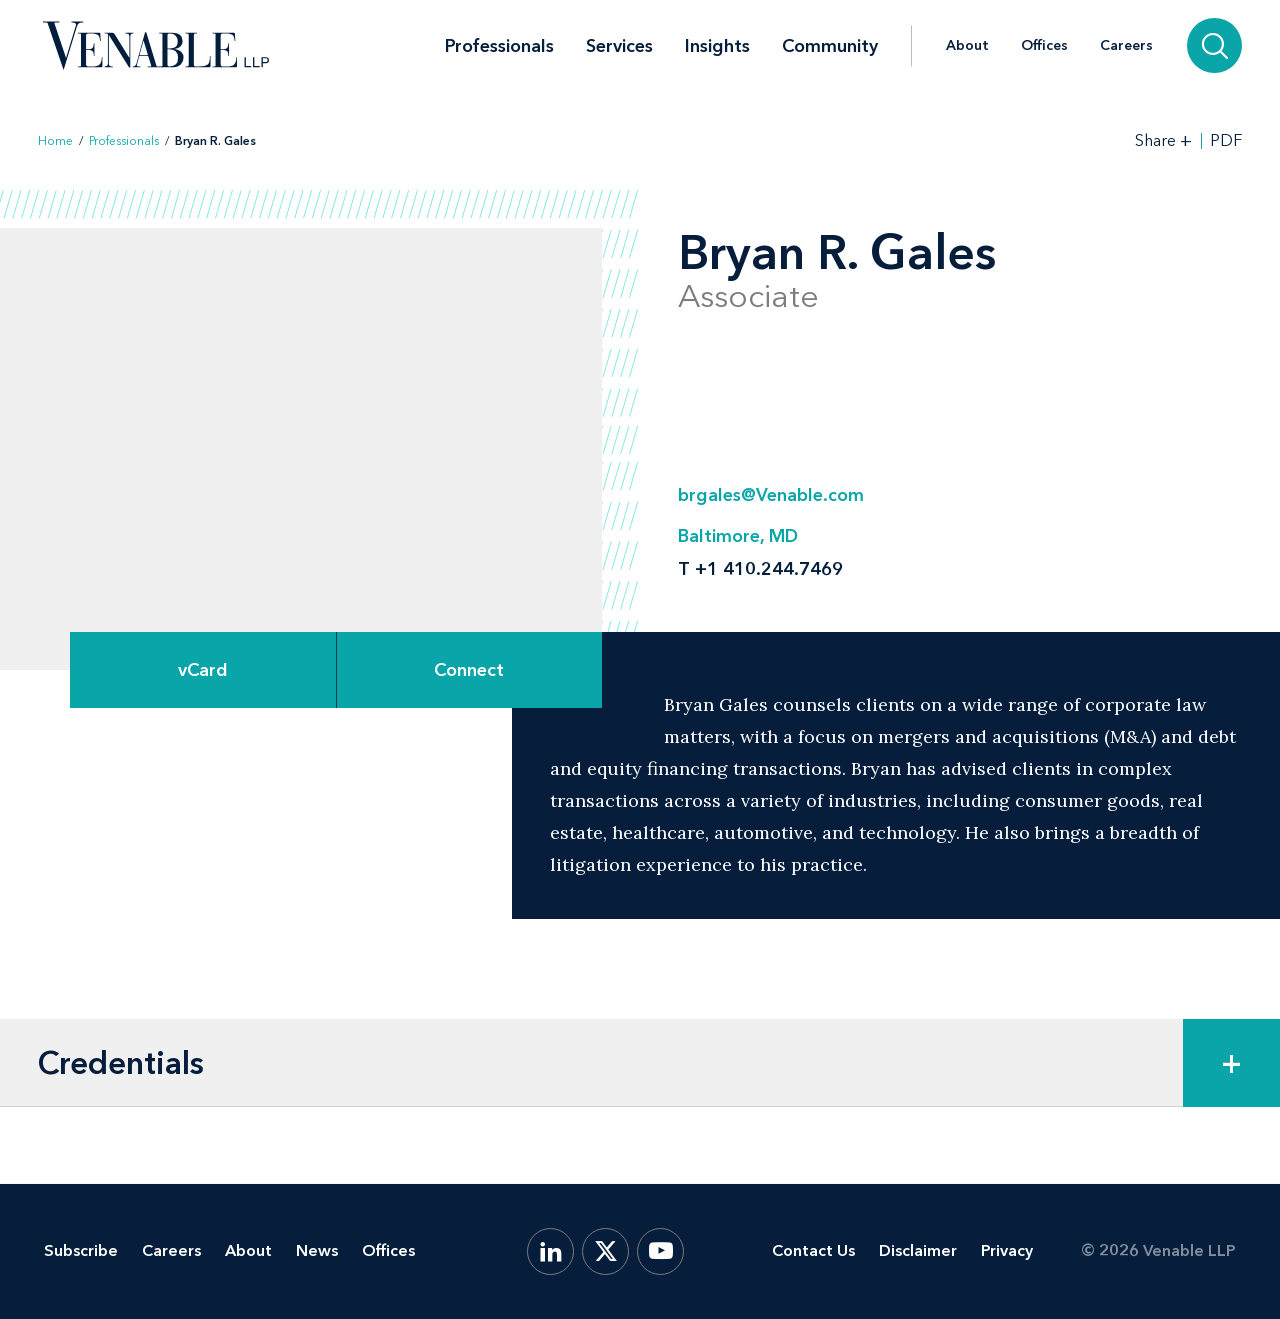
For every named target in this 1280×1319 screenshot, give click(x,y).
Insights (717, 46)
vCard (203, 670)
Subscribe (81, 1250)
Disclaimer (918, 1250)
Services (619, 46)
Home (55, 141)
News (317, 1250)
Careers (1126, 46)
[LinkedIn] (550, 1251)
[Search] (1214, 45)
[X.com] (605, 1251)
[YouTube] (660, 1251)
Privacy (1007, 1250)
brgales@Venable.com (771, 495)
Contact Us (813, 1250)
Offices (1044, 46)
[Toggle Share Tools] (1164, 140)
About (967, 46)
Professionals (499, 46)
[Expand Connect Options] (470, 670)
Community (830, 46)
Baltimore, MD (738, 536)
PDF (1226, 141)
